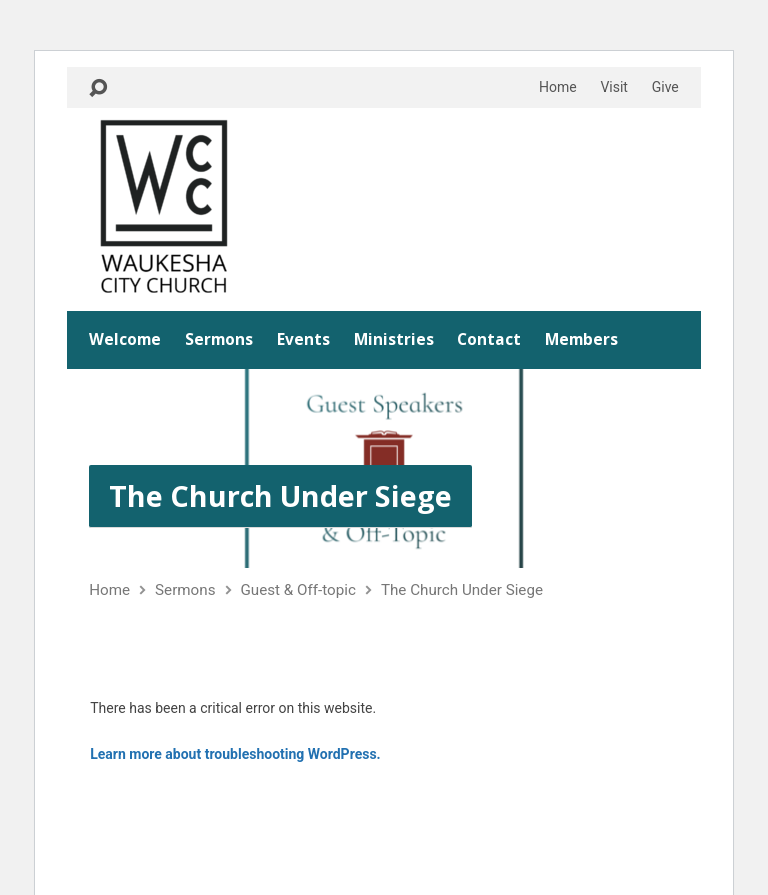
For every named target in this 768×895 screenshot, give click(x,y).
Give (665, 87)
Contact (489, 339)
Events (303, 339)
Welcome (125, 339)
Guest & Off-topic (298, 590)
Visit (614, 87)
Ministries (394, 339)
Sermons (219, 339)
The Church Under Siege (280, 495)
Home (558, 87)
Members (581, 339)
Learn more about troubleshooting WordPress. (235, 754)
